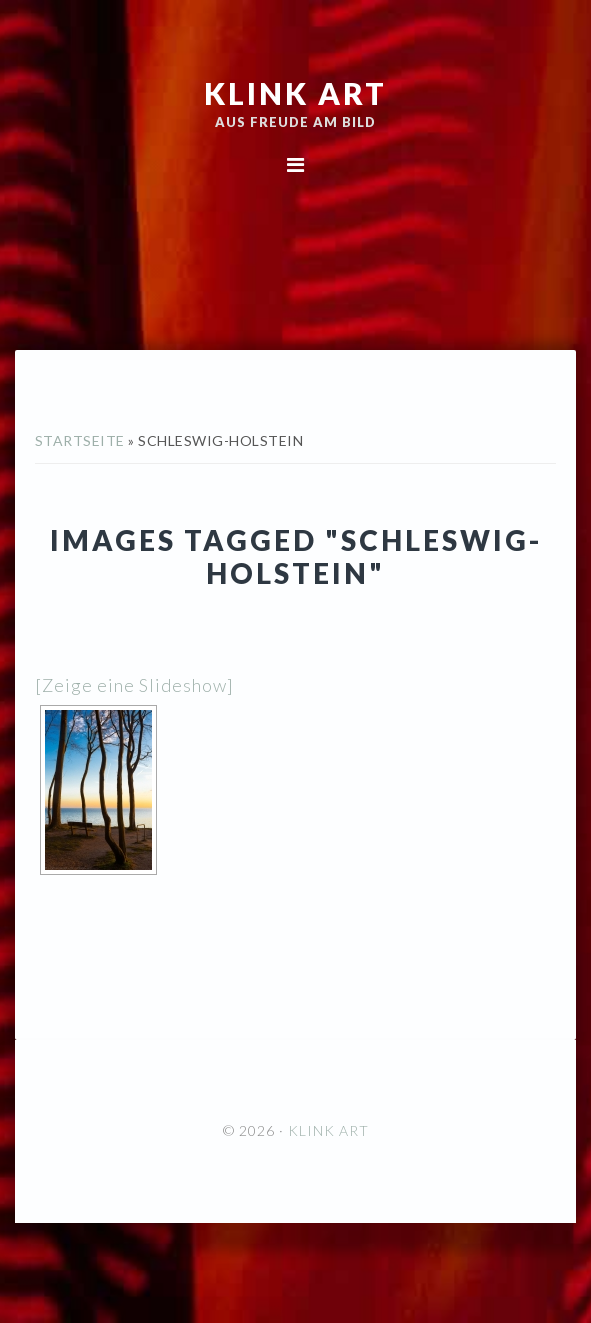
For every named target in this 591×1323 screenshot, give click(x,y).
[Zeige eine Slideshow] (134, 685)
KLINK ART (295, 93)
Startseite (80, 440)
